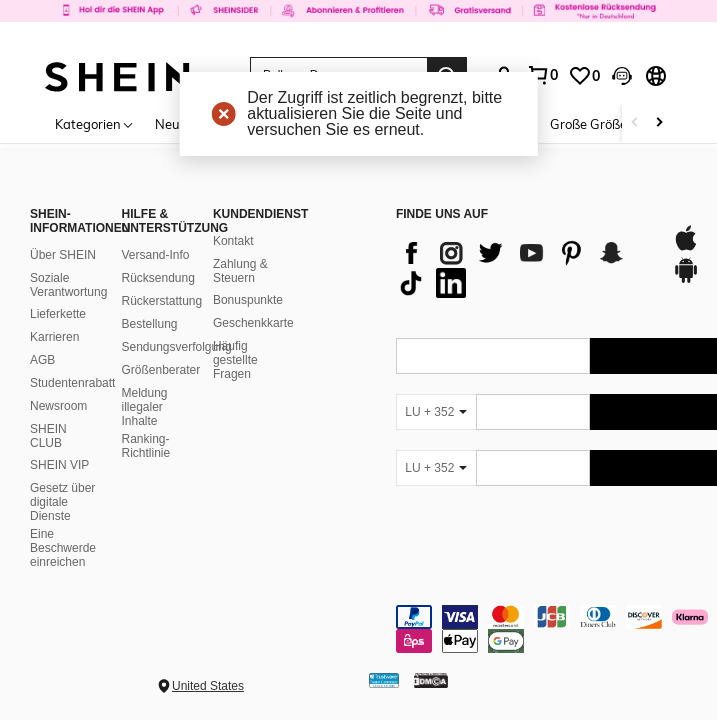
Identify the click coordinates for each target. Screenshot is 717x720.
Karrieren (54, 337)
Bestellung (149, 324)
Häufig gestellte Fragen (235, 360)
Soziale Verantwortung (68, 285)
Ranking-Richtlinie (145, 446)
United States (208, 686)
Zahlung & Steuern (240, 271)
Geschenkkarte (253, 323)
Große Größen (592, 124)
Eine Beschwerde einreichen (63, 548)
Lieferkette (58, 314)
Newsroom (58, 406)
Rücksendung (157, 278)
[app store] (686, 248)
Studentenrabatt (72, 383)
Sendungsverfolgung (176, 347)
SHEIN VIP (59, 465)
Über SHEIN (63, 255)
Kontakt (233, 241)
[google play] (686, 280)
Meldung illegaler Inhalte (144, 407)
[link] (358, 24)
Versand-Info (155, 255)
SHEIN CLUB (48, 436)
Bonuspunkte (248, 300)
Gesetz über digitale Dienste (62, 502)
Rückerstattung (161, 301)
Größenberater (160, 370)
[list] (524, 268)
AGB (42, 360)
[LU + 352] (436, 412)
